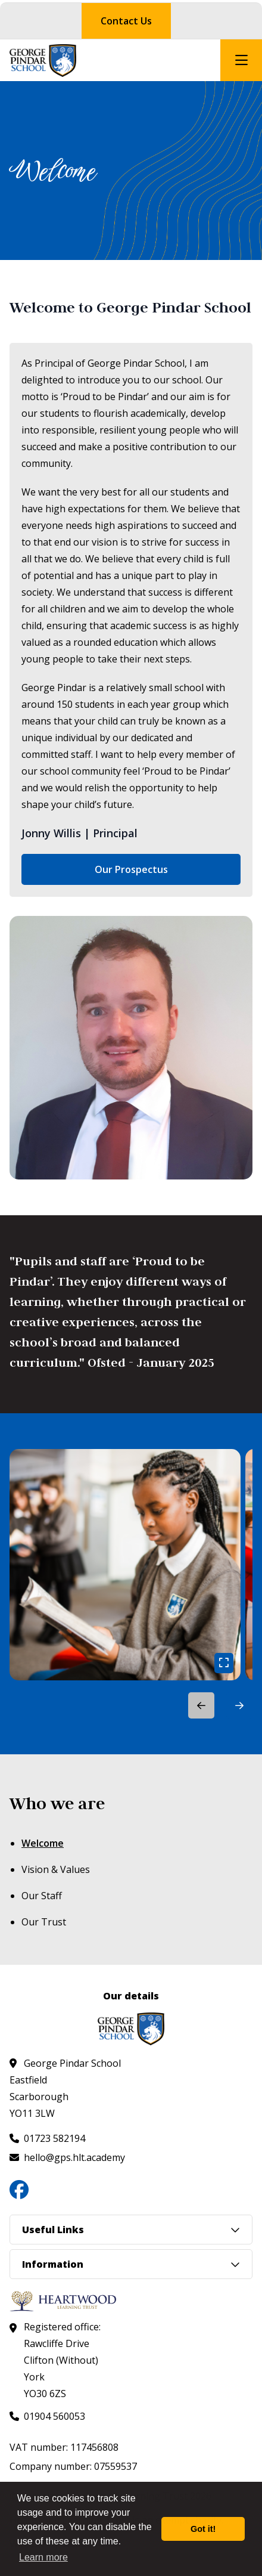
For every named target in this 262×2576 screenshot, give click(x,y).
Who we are (57, 1803)
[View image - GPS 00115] (125, 1564)
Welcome (42, 1843)
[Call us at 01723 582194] (47, 2138)
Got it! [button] (203, 2529)
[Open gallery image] (223, 1663)
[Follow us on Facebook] (19, 2189)
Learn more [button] (43, 2557)
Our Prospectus (131, 869)
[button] (239, 1705)
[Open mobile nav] (241, 60)
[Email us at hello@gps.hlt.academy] (67, 2157)
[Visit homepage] (43, 60)
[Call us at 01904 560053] (47, 2416)
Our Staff (41, 1895)
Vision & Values (55, 1869)
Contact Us (126, 20)
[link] (125, 1564)
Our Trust (43, 1921)
